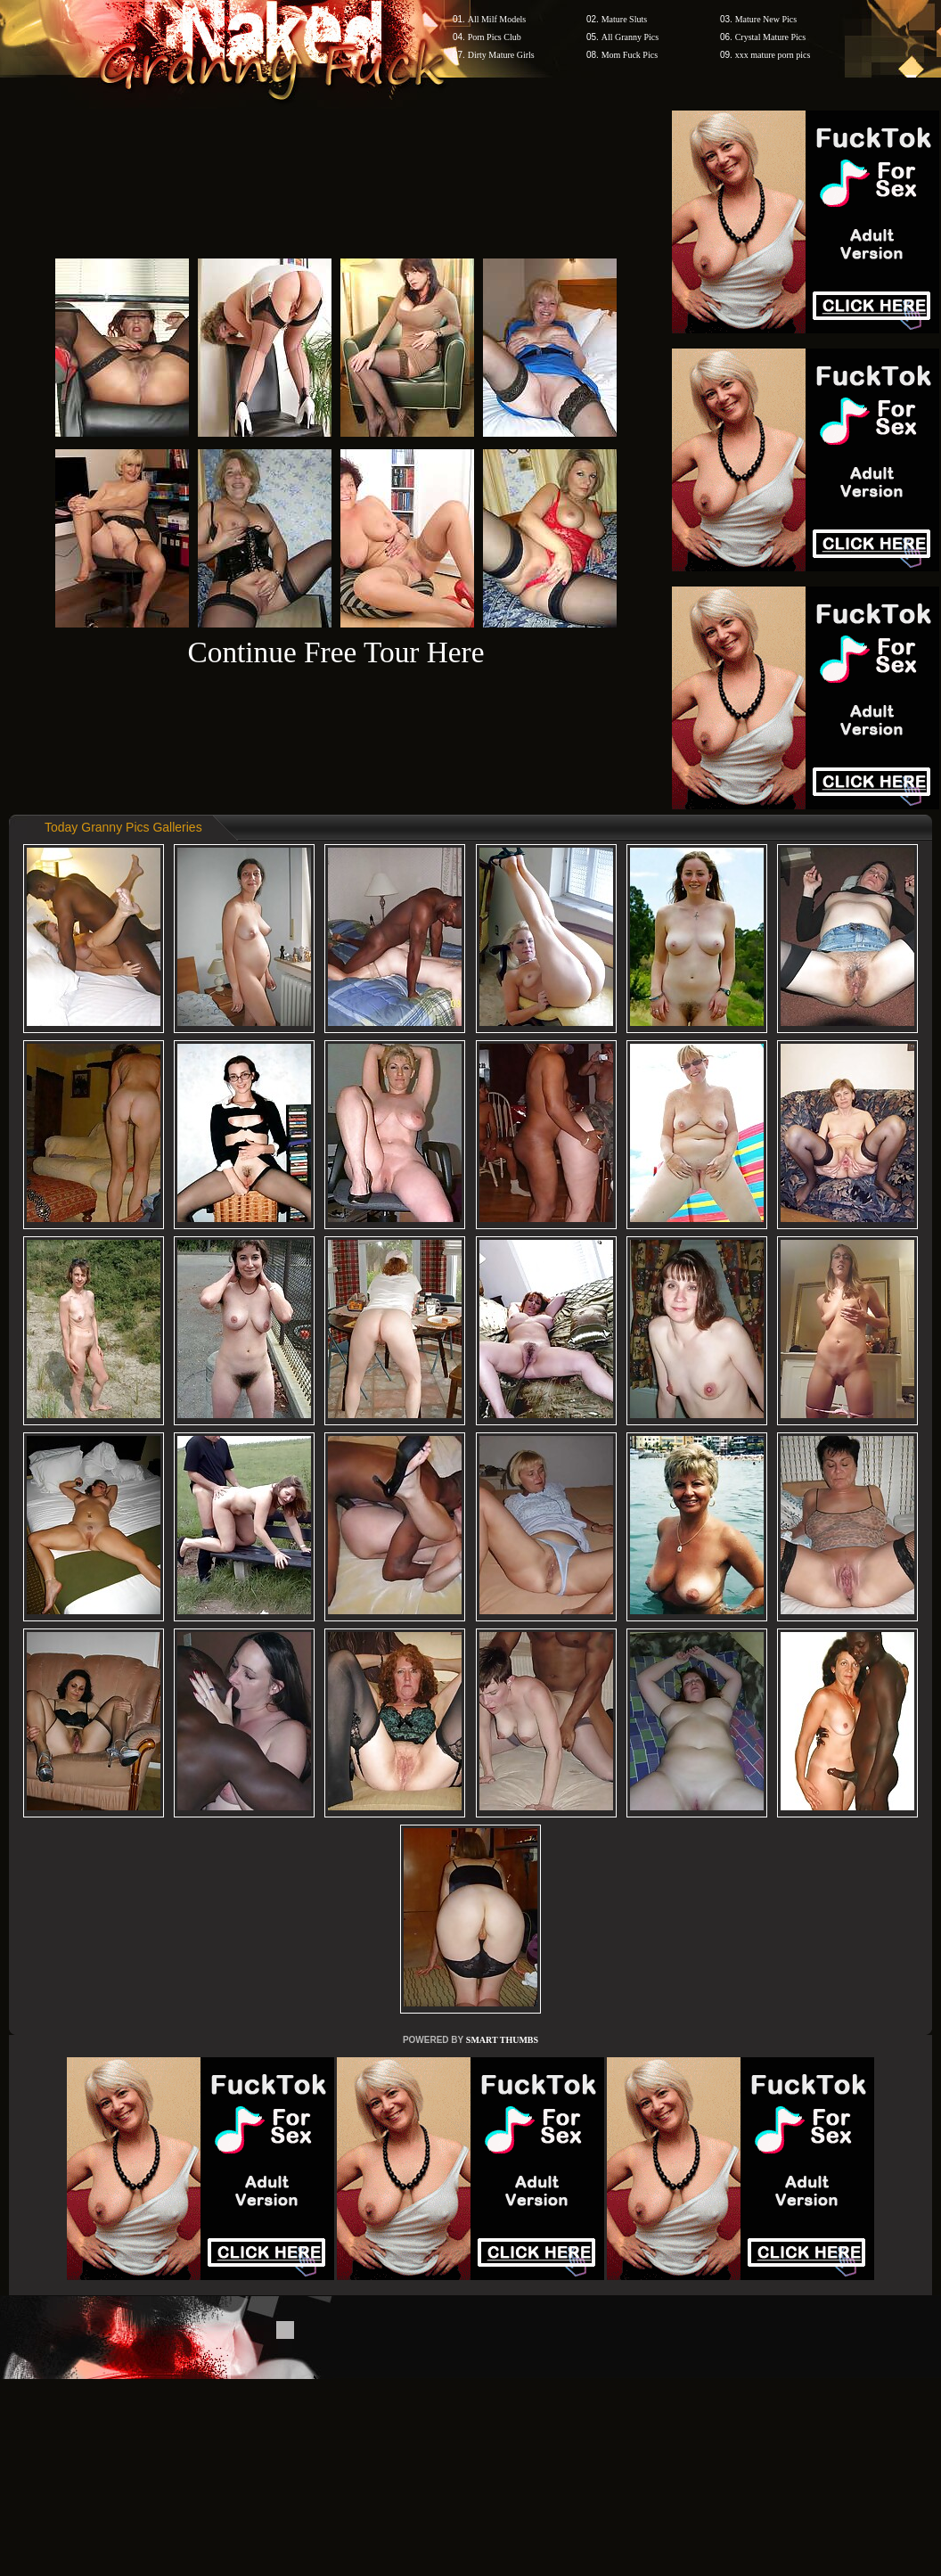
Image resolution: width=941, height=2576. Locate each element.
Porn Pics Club (494, 37)
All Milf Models (497, 19)
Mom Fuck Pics (629, 55)
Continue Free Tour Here (335, 652)
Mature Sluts (624, 19)
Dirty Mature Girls (501, 55)
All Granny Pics (630, 37)
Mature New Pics (766, 19)
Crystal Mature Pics (770, 37)
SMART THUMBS (502, 2040)
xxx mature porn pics (773, 55)
